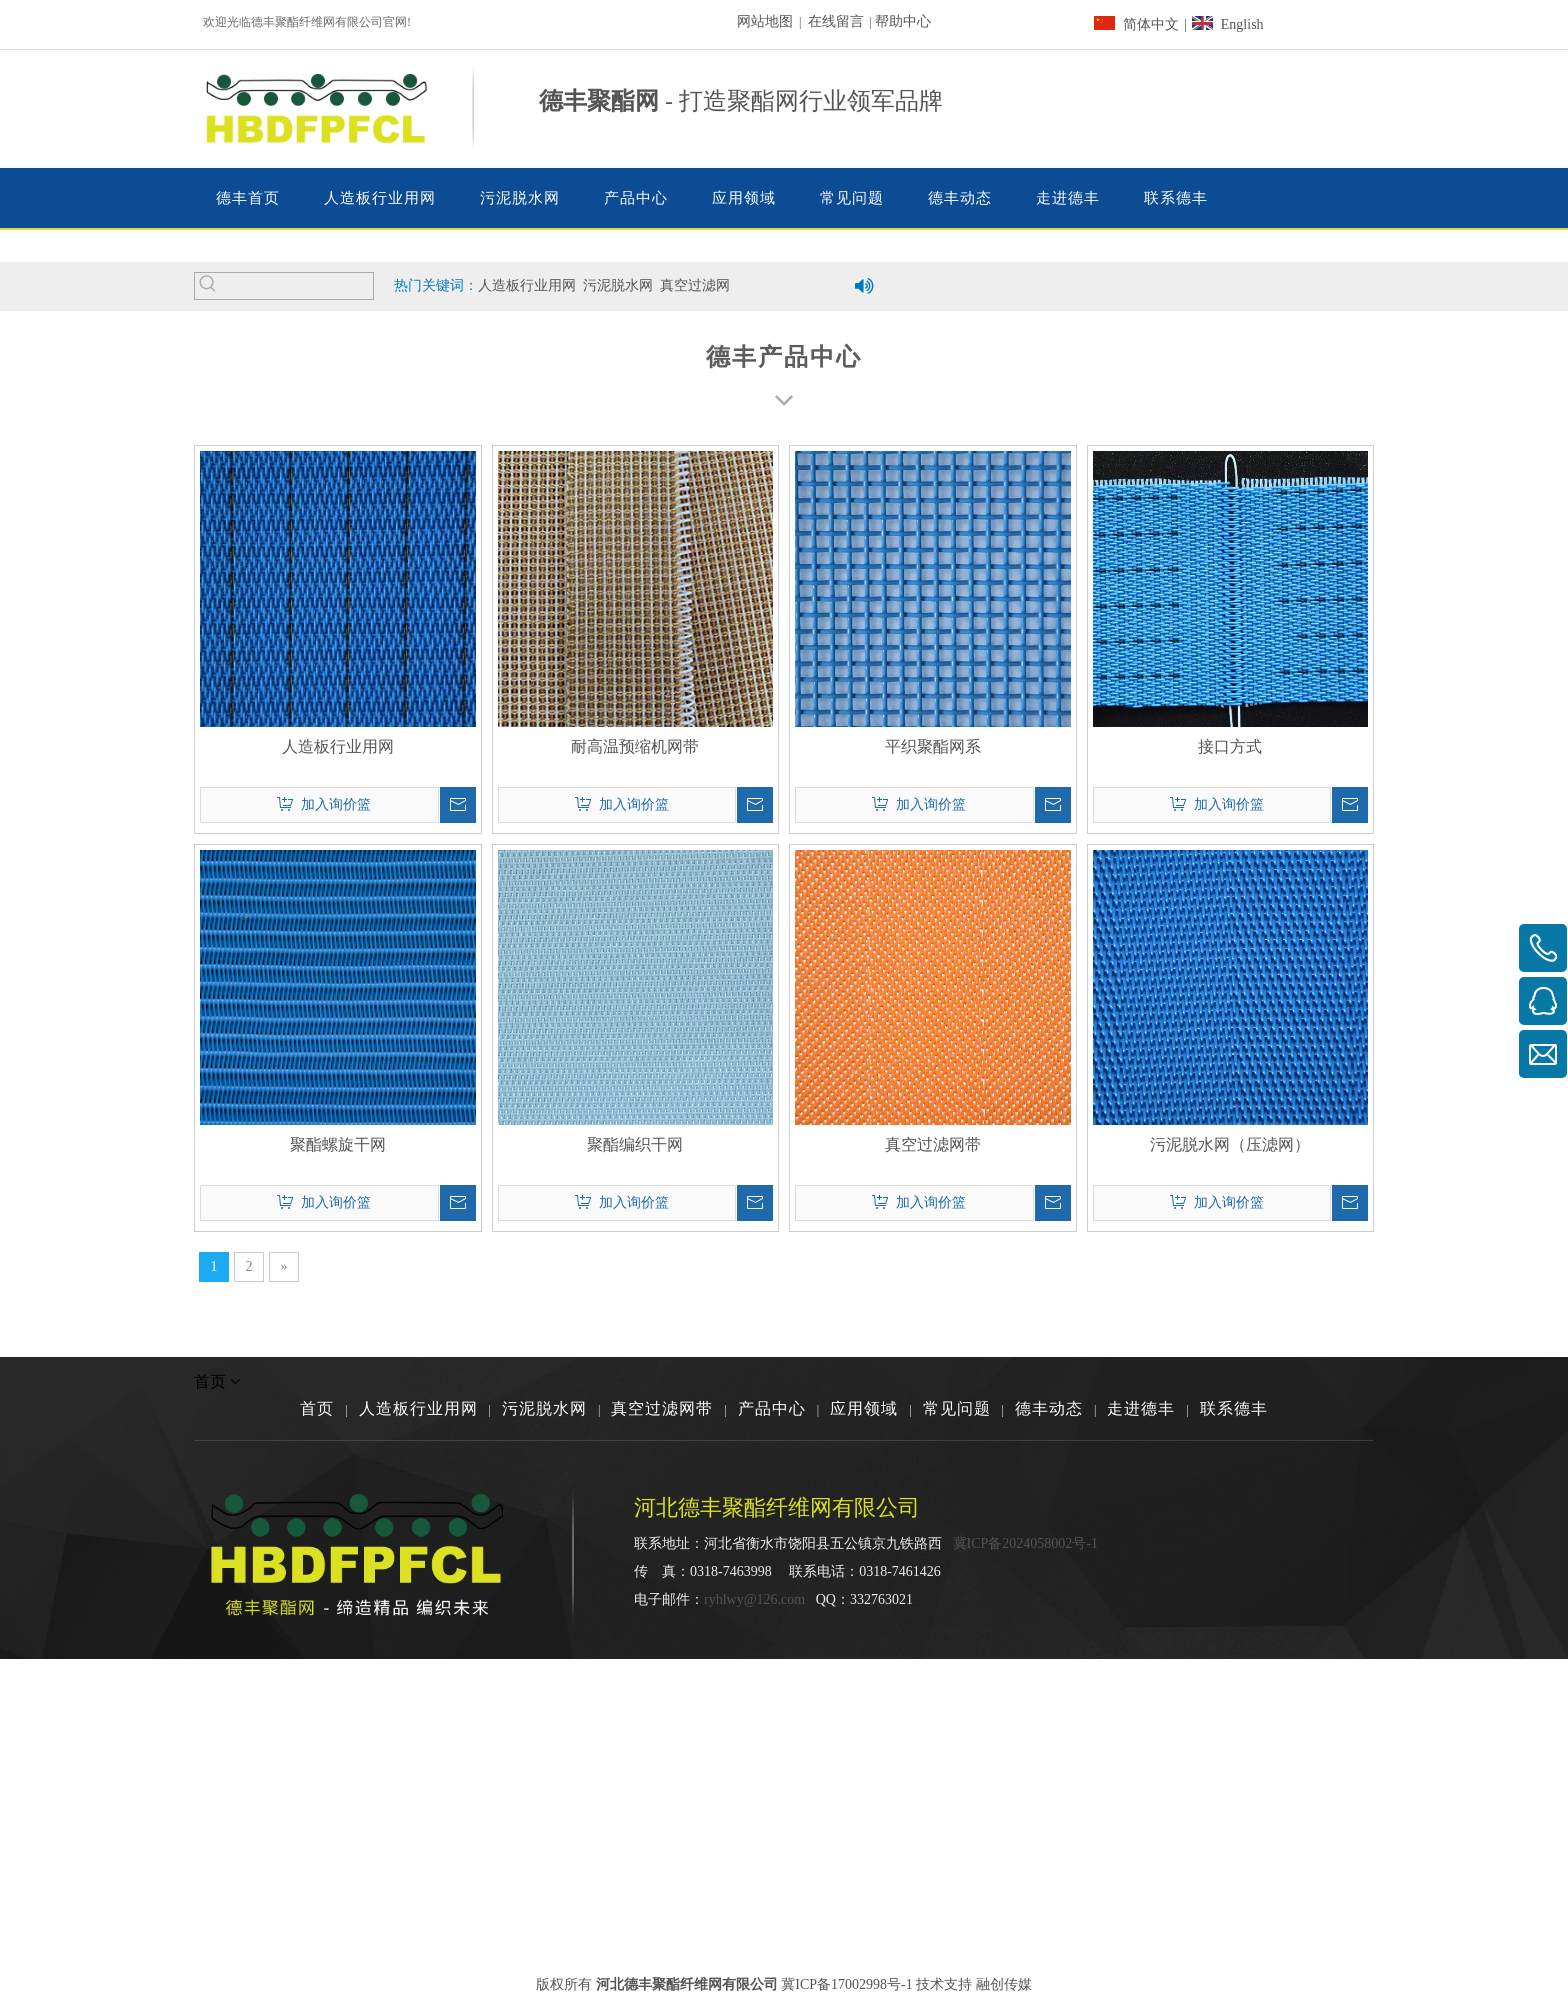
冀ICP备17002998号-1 (846, 1984)
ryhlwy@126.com (754, 1599)
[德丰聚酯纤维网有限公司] (784, 246)
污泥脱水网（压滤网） (1230, 1144)
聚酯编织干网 (635, 1144)
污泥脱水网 (618, 285)
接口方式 (1230, 746)
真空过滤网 (695, 285)
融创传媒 (1004, 1984)
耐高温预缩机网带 (635, 746)
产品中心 (772, 1408)
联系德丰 (1234, 1408)
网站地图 (765, 21)
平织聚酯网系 (933, 746)
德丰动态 (1049, 1408)
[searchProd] (297, 286)
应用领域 (864, 1408)
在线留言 (836, 21)
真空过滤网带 (933, 1144)
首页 (317, 1408)
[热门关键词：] (208, 286)
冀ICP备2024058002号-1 (1025, 1543)
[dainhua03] (1144, 109)
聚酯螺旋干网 (338, 1144)
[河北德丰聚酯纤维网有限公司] (1283, 1548)
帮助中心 (903, 21)
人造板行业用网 (527, 285)
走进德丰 (1141, 1408)
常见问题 (957, 1408)
